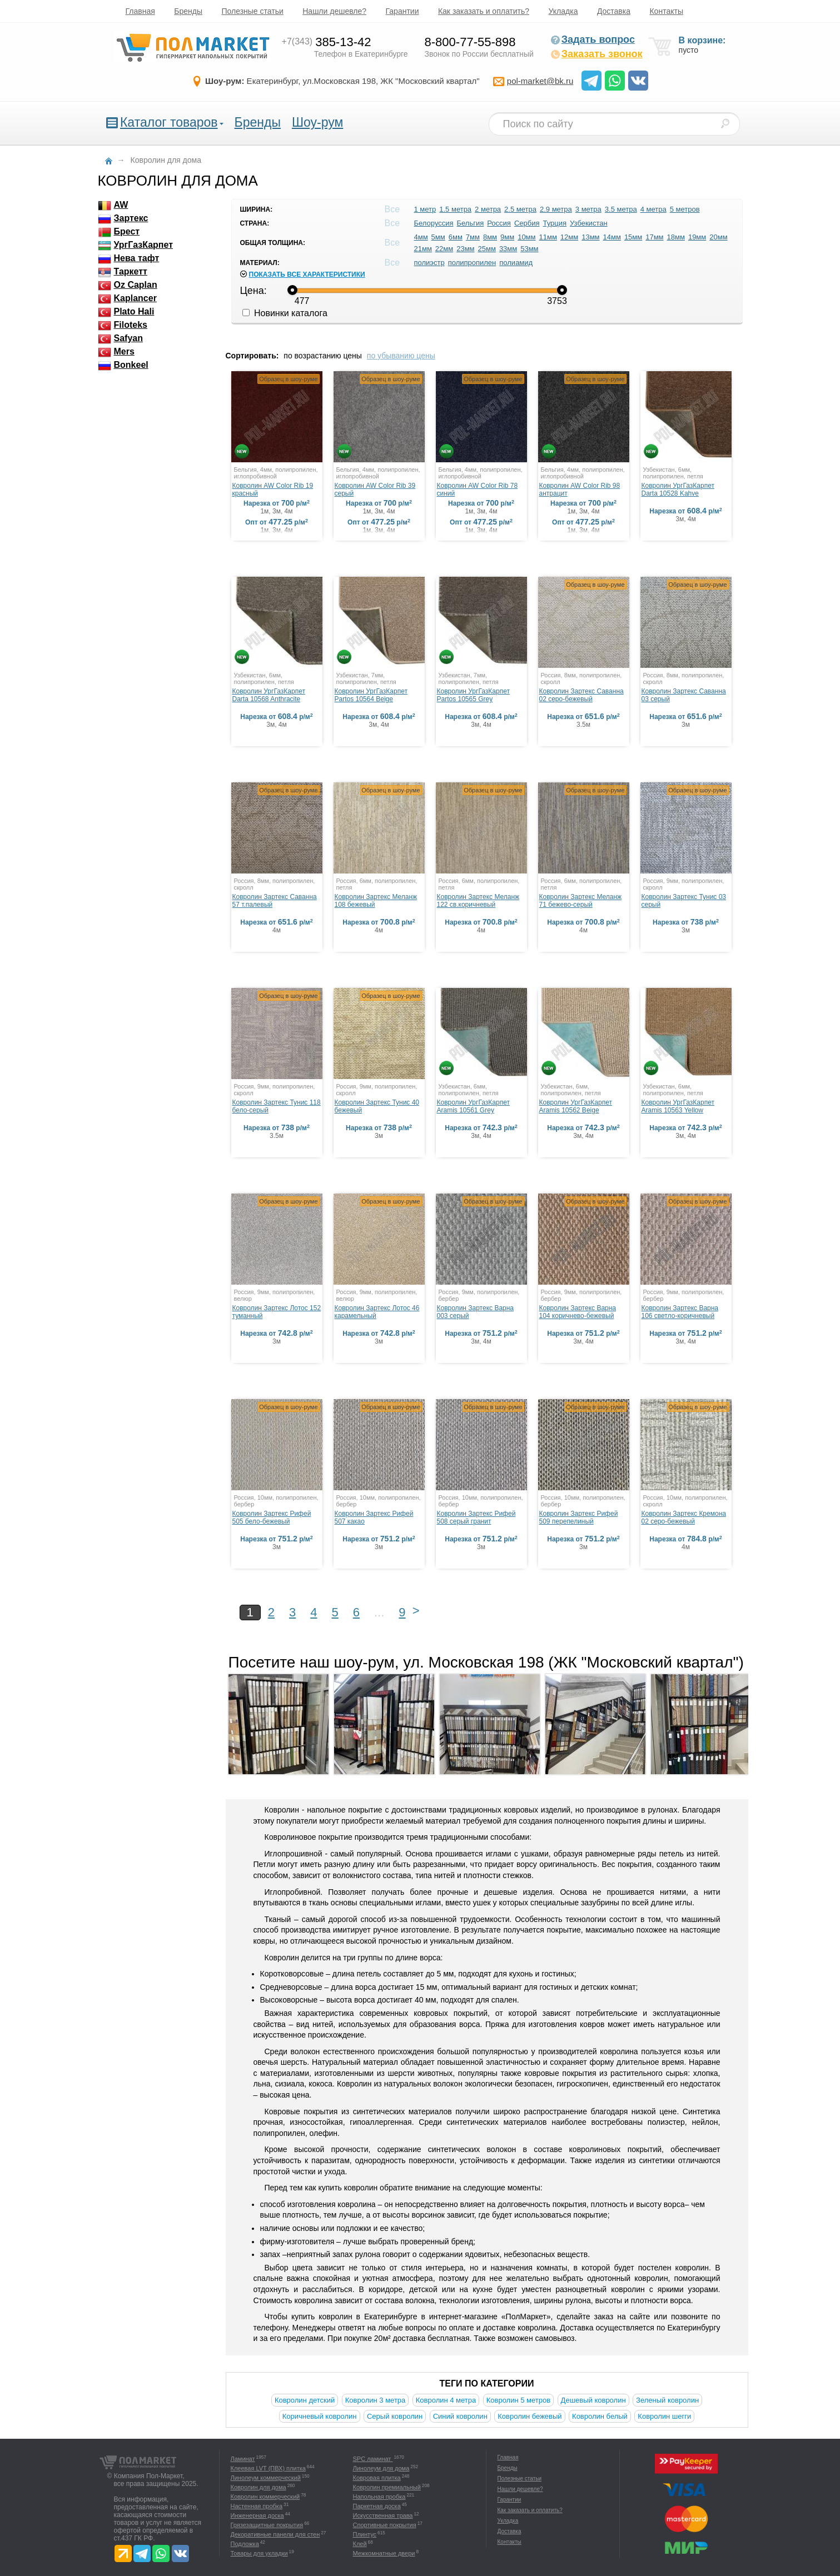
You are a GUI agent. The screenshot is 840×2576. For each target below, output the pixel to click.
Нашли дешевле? (334, 11)
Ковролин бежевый (529, 2416)
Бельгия (470, 223)
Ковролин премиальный (387, 2487)
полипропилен (472, 262)
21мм (423, 248)
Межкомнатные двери (384, 2553)
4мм (421, 237)
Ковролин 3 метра (375, 2400)
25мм (487, 248)
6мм (456, 237)
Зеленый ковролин (667, 2400)
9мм (507, 237)
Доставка (613, 11)
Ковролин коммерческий (265, 2496)
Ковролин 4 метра (446, 2400)
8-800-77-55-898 (470, 42)
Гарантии (402, 11)
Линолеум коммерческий (266, 2477)
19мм (697, 237)
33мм (508, 248)
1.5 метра (455, 209)
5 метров (685, 209)
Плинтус (365, 2534)
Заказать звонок (596, 53)
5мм (438, 237)
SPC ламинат (373, 2458)
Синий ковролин (460, 2416)
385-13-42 (326, 42)
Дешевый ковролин (593, 2400)
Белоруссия (434, 223)
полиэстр (429, 262)
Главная (140, 11)
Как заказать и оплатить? (483, 11)
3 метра (588, 209)
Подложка (245, 2543)
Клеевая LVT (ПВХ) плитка (268, 2468)
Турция (555, 223)
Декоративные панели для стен (275, 2534)
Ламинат (243, 2458)
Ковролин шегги (664, 2416)
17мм (654, 237)
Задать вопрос (592, 39)
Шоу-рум (317, 122)
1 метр (425, 209)
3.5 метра (621, 209)
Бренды (188, 11)
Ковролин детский (305, 2400)
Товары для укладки (259, 2553)
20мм (718, 237)
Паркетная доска (377, 2506)
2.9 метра (556, 209)
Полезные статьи (252, 11)
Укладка (563, 11)
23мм (465, 248)
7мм (473, 237)
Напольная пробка (379, 2496)
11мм (548, 237)
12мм (569, 237)
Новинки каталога (284, 313)
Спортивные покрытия (384, 2525)
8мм (490, 237)
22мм (444, 248)
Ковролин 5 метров (518, 2400)
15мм (633, 237)
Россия (499, 223)
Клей (360, 2543)
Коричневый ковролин (319, 2416)
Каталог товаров (169, 122)
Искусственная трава (383, 2515)
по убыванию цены (401, 355)
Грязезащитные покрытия (267, 2525)
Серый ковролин (395, 2416)
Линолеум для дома (381, 2468)
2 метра (488, 209)
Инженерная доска (257, 2515)
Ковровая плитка (377, 2477)
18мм (676, 237)
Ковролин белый (600, 2416)
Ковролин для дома (258, 2487)
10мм (526, 237)
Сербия (527, 223)
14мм (612, 237)
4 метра (653, 209)
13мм (590, 237)
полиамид (516, 262)
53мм (529, 248)
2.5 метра (520, 209)
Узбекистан (589, 223)
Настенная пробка (257, 2506)
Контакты (666, 11)
